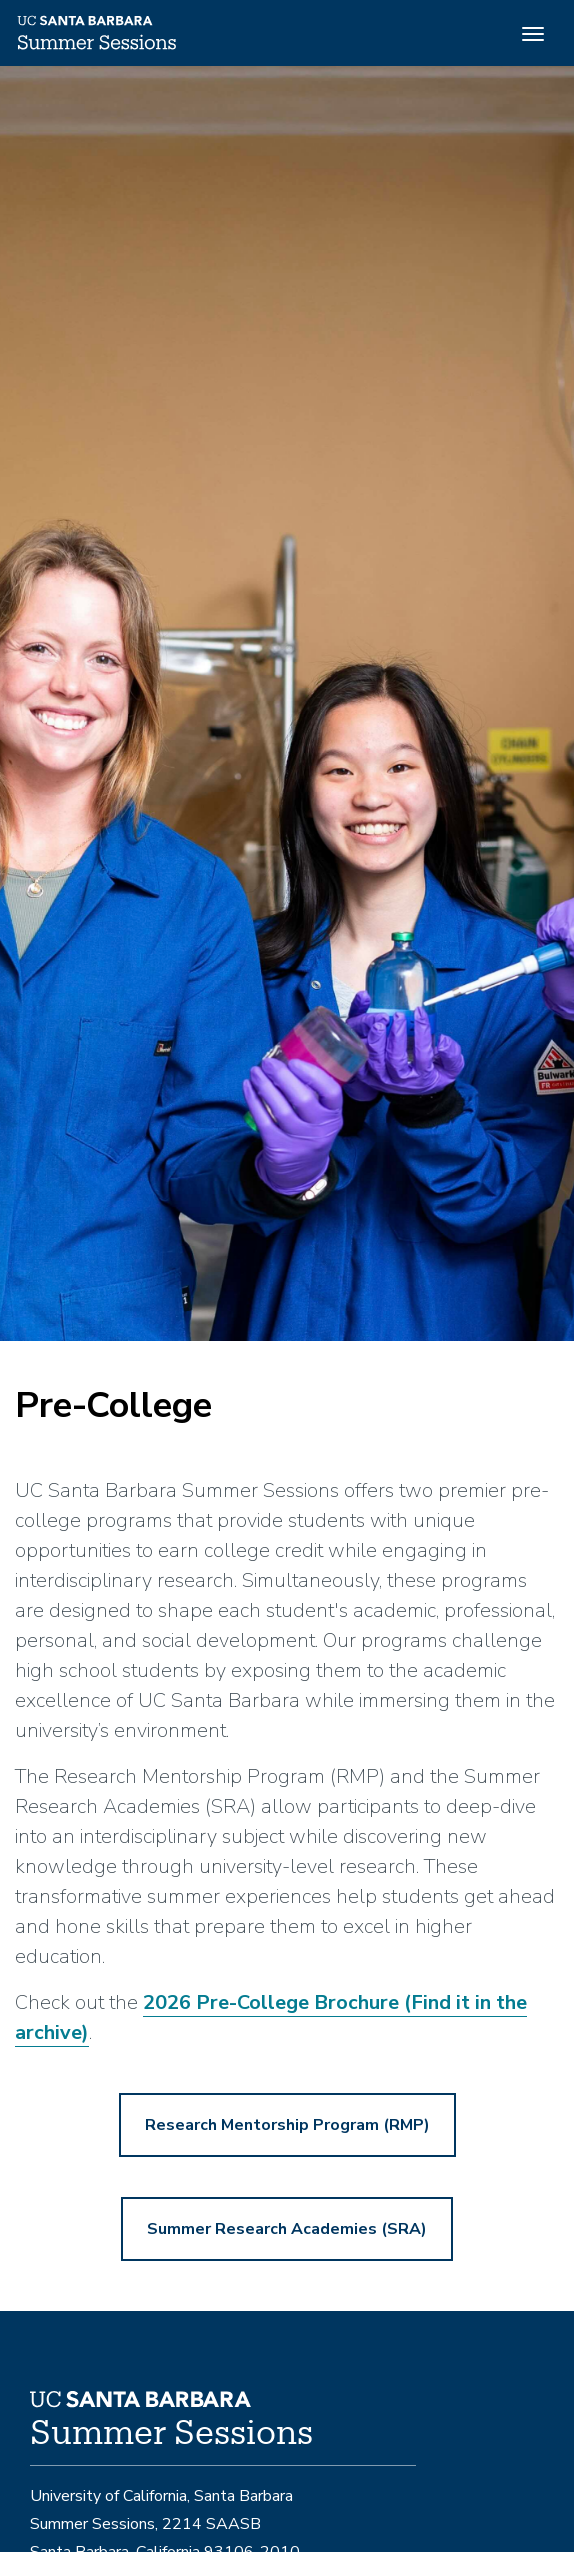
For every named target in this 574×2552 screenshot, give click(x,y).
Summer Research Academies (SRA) (287, 2229)
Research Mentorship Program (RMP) (287, 2125)
